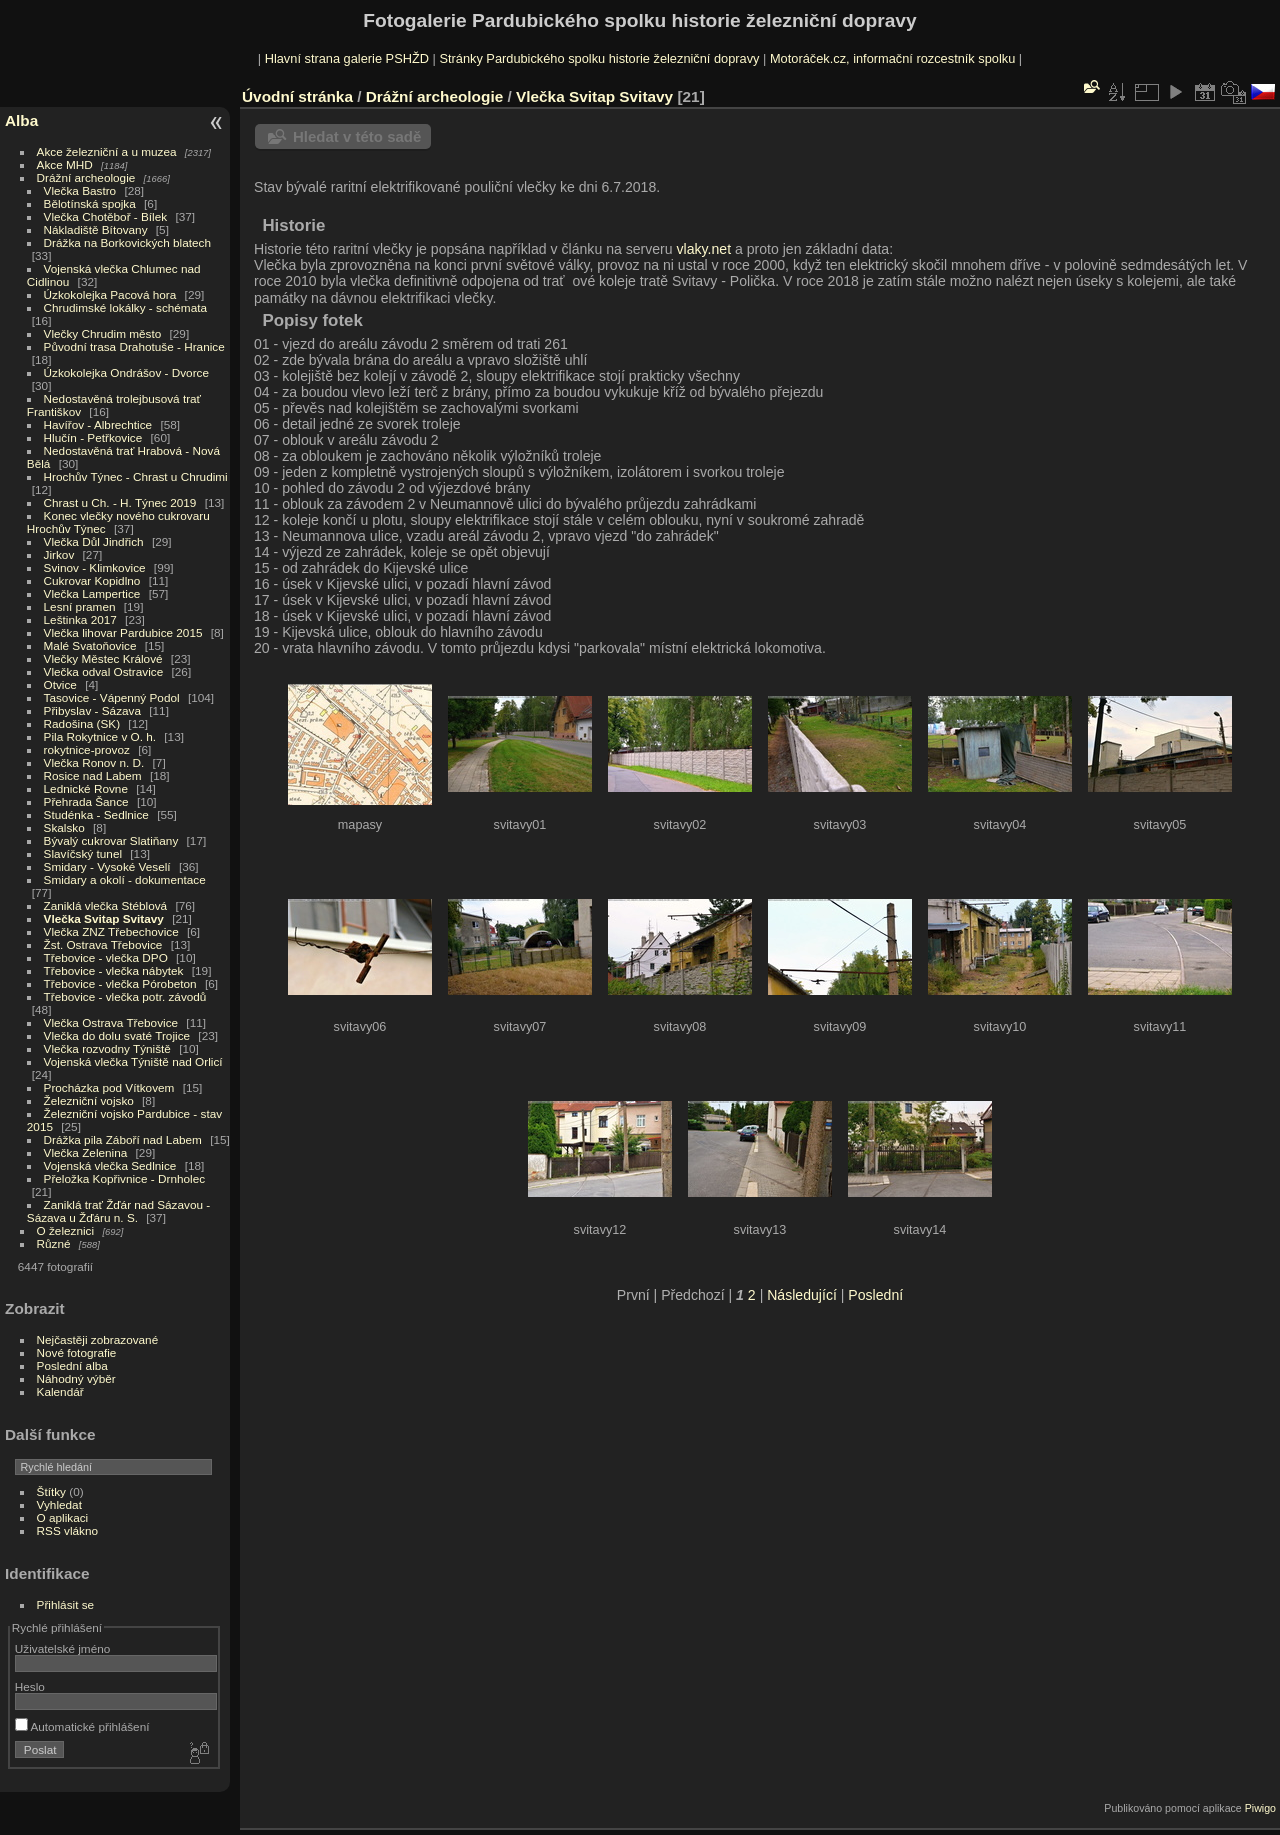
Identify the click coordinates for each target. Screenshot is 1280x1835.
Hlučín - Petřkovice (93, 437)
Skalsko (64, 827)
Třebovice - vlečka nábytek (114, 970)
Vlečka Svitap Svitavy (104, 918)
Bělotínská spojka (90, 203)
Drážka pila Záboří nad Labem (123, 1139)
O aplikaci (63, 1517)
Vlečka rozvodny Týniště (107, 1048)
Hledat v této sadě (357, 136)
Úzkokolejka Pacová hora (110, 294)
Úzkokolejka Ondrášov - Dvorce (126, 372)
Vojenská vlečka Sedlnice (110, 1165)
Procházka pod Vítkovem (109, 1087)
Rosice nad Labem (93, 775)
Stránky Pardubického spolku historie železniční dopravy (599, 58)
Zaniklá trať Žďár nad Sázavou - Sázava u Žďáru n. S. (118, 1211)
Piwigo (1260, 1808)
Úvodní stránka (297, 96)
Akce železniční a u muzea (107, 151)
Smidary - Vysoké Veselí (107, 866)
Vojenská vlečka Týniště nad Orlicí (133, 1061)
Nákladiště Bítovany (96, 229)
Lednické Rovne (86, 788)
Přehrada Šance (86, 801)
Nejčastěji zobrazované (98, 1339)
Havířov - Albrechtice (98, 424)
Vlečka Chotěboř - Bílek (106, 216)
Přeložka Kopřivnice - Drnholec (125, 1178)
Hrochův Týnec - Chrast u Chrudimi (136, 476)
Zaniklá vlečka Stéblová (106, 905)
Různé (54, 1243)
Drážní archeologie (86, 177)
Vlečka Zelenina (86, 1152)
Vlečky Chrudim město (103, 333)
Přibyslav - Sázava (92, 710)
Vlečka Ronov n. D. (94, 762)
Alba (21, 120)
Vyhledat (59, 1504)
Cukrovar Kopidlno (92, 580)
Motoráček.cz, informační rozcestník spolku (892, 58)
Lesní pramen (80, 606)
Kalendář (60, 1391)
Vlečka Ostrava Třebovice (111, 1022)
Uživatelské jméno (62, 1648)
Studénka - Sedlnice (96, 814)
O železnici (66, 1230)
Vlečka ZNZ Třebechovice (111, 931)
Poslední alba (72, 1365)
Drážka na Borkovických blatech (127, 242)
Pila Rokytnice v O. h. (100, 736)
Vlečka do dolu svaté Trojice (117, 1035)
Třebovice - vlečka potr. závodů (125, 996)
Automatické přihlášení (82, 1726)
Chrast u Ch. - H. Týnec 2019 (120, 502)
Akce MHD (65, 164)
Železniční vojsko (91, 1100)
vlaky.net (704, 249)
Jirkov (59, 554)
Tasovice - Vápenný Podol (112, 697)
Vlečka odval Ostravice (104, 671)
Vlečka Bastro (80, 190)
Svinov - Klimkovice (95, 567)
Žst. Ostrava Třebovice (103, 944)
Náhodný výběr (76, 1378)
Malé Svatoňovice (90, 645)
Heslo (30, 1686)
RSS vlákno (67, 1530)
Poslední (875, 1295)
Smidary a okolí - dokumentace (125, 879)
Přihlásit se (66, 1604)
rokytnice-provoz (87, 749)
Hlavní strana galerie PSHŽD (347, 58)
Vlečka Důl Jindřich (94, 541)
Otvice (60, 684)
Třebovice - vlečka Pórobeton (120, 983)
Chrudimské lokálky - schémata (125, 307)
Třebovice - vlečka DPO (106, 957)
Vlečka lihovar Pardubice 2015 (123, 632)
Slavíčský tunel (83, 853)
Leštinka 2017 (80, 619)
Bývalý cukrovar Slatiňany (111, 840)
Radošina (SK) (82, 723)
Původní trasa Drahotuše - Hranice (134, 346)
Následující (802, 1295)
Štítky (51, 1491)
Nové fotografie (77, 1352)
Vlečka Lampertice (92, 593)
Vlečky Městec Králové (103, 658)
